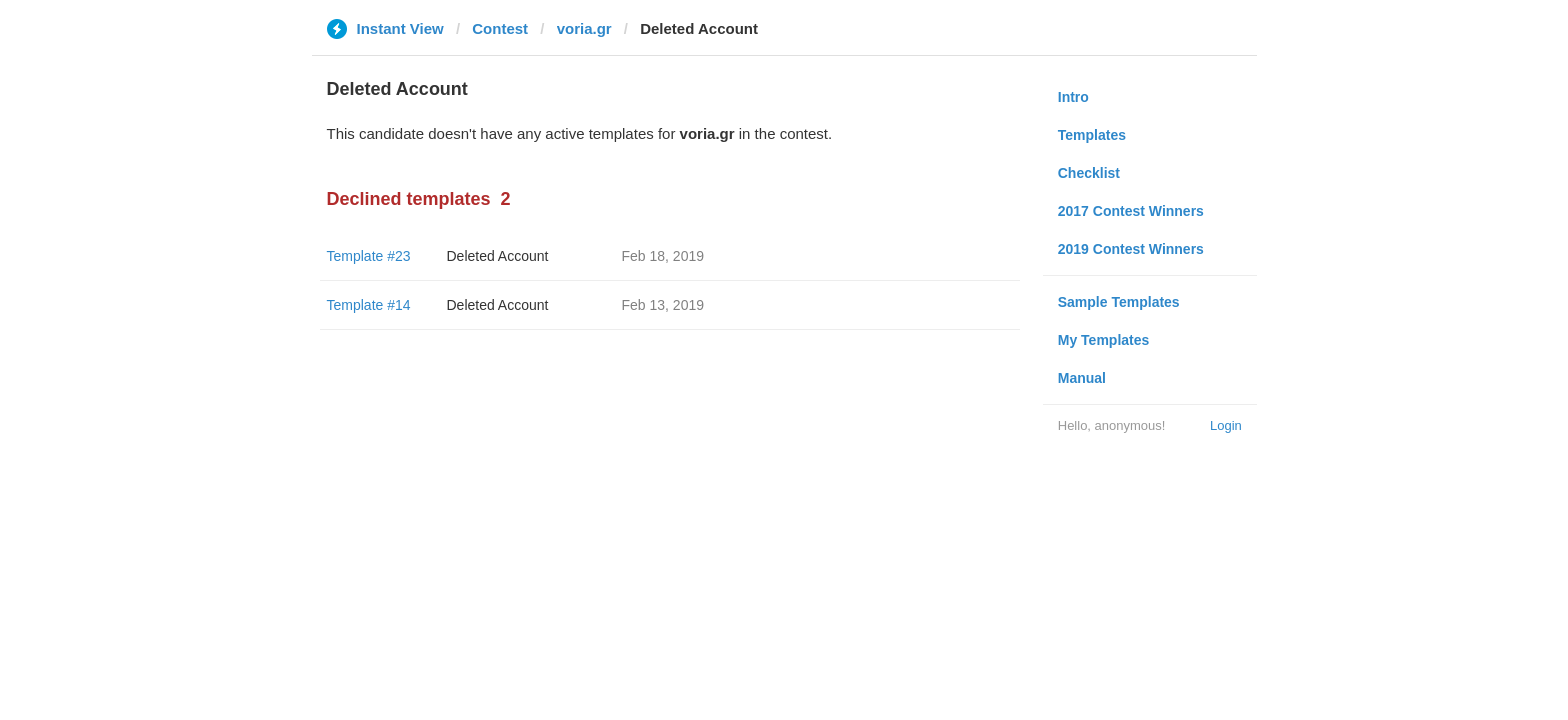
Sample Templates (1119, 302)
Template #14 (369, 305)
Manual (1082, 378)
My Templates (1104, 340)
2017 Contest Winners (1131, 211)
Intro (1073, 97)
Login (1226, 425)
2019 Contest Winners (1131, 249)
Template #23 (369, 256)
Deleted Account (498, 256)
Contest (500, 28)
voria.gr (584, 28)
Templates (1092, 135)
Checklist (1089, 173)
